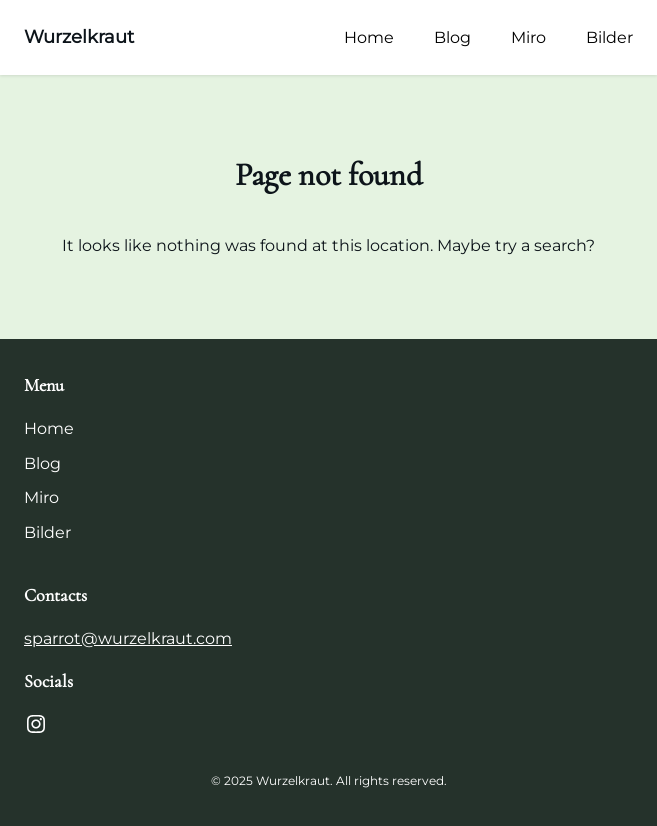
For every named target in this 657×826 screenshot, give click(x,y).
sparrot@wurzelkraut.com (128, 638)
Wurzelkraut (79, 37)
